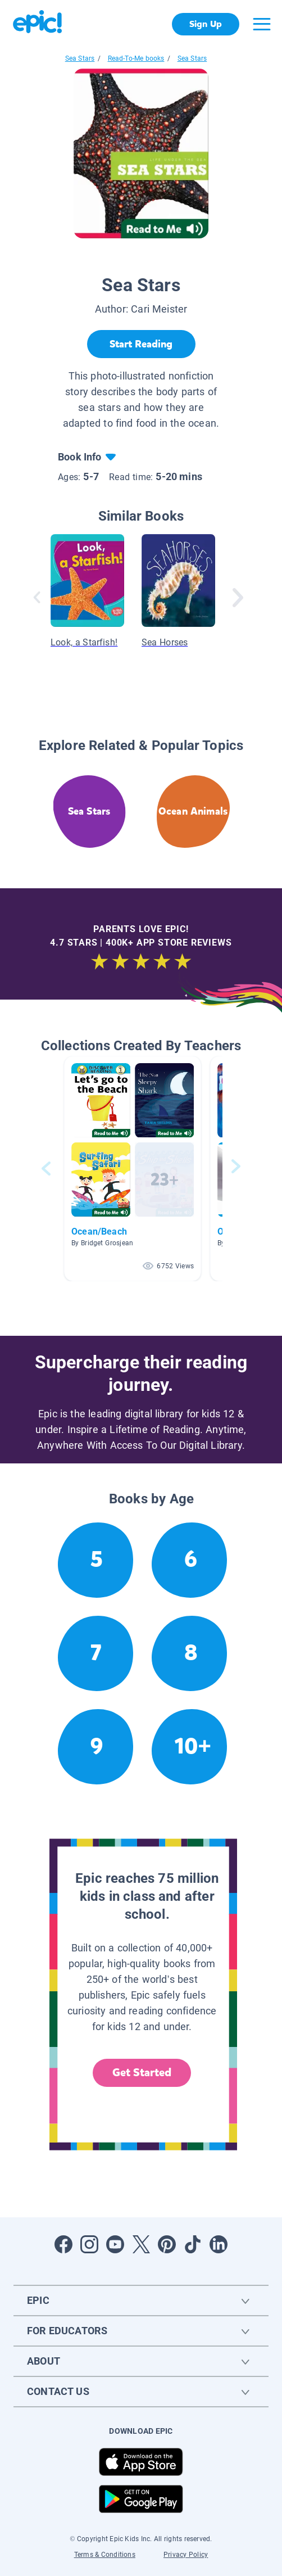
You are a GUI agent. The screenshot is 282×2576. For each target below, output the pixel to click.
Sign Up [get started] (205, 24)
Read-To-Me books (136, 58)
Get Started (142, 2072)
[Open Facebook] (63, 2244)
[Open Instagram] (89, 2244)
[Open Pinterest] (167, 2244)
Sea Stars (80, 58)
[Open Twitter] (141, 2244)
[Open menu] (261, 24)
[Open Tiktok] (193, 2244)
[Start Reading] (141, 344)
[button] (132, 1168)
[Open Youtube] (115, 2244)
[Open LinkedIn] (219, 2244)
